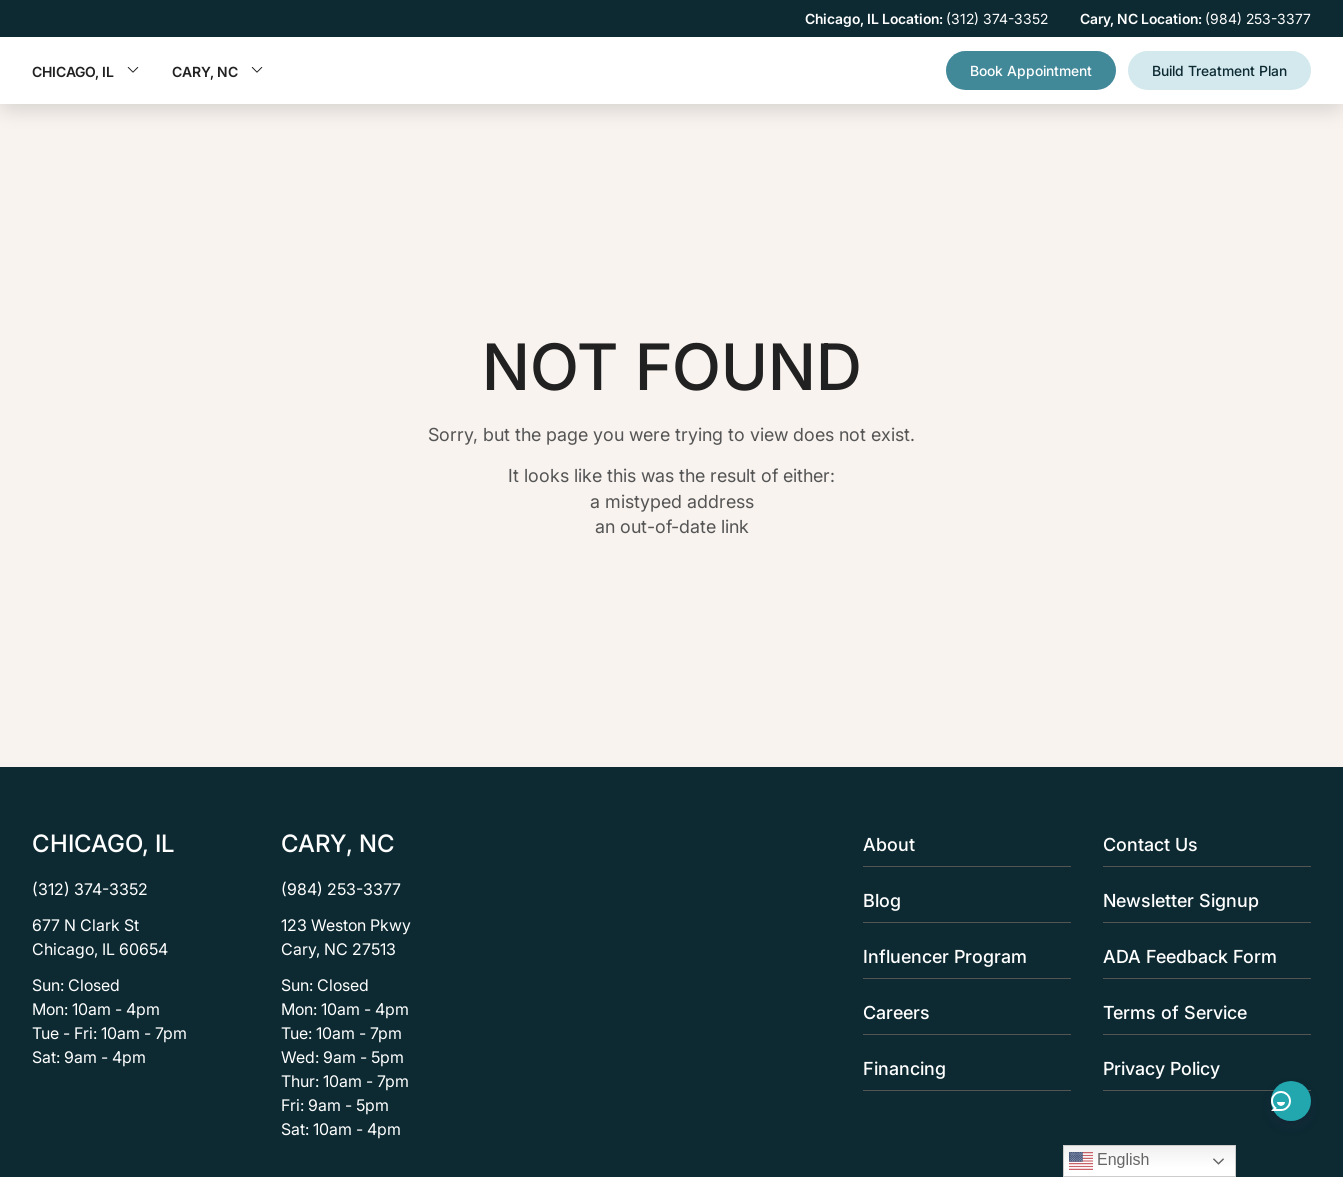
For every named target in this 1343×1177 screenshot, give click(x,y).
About (961, 844)
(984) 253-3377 (341, 889)
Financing (961, 1068)
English (1109, 1161)
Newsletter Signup (1201, 900)
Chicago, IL (86, 71)
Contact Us (1201, 844)
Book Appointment (1031, 70)
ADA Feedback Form (1201, 956)
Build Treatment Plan (1219, 70)
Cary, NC (218, 71)
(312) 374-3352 (90, 889)
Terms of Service (1201, 1012)
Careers (961, 1012)
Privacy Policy (1201, 1068)
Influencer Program (961, 956)
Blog (961, 900)
